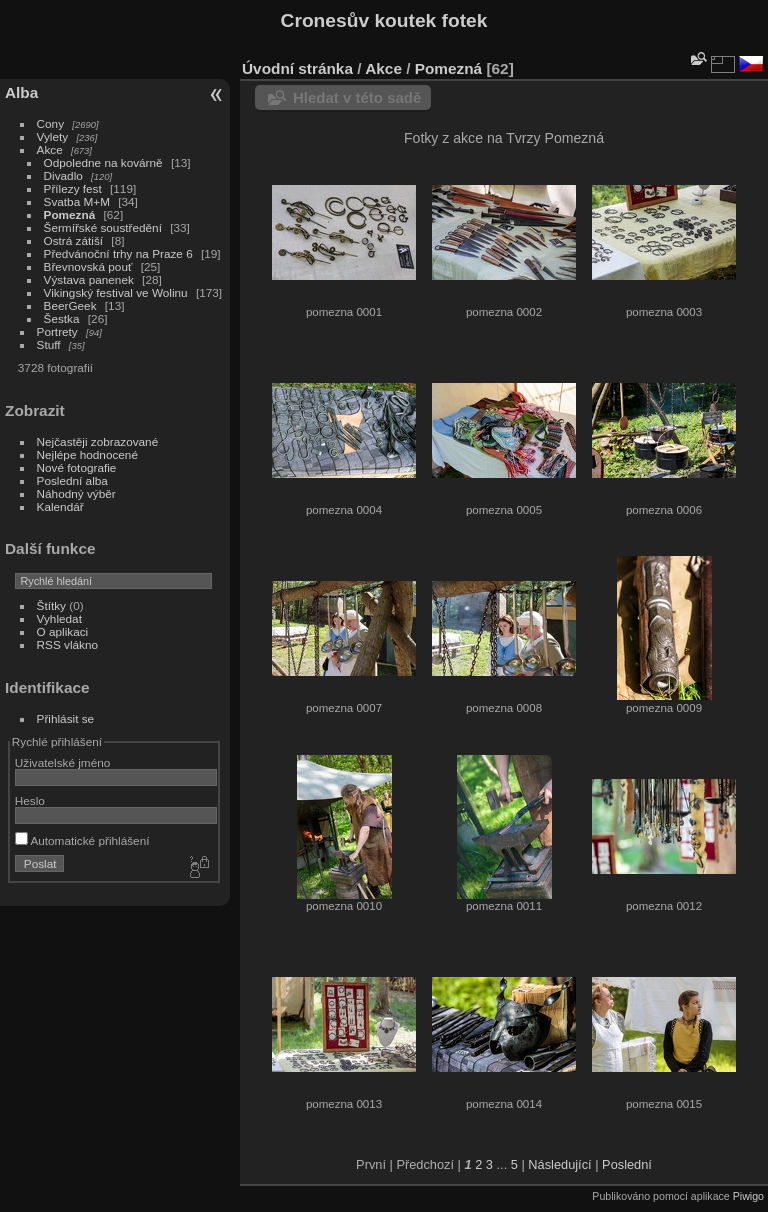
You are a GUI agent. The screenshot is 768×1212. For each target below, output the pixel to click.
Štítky (51, 605)
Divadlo (63, 175)
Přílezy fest (73, 188)
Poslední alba (72, 480)
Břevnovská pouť (88, 266)
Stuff (49, 344)
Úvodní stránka (297, 68)
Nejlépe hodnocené (87, 454)
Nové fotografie (77, 467)
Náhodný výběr (76, 493)
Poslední (627, 1164)
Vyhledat (59, 618)
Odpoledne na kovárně (103, 162)
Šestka (62, 318)
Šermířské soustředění (103, 227)
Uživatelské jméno (62, 762)
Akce (50, 149)
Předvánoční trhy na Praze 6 (118, 253)
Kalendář (60, 506)
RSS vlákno (67, 644)
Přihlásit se (66, 718)
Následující (559, 1164)
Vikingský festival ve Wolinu (116, 292)
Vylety (53, 136)
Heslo (30, 800)
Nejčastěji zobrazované (98, 441)
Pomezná (70, 214)
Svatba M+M (77, 201)
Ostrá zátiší (74, 240)
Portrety (57, 331)
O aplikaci (63, 631)
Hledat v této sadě (357, 97)
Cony (50, 123)
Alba (21, 92)
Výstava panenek (89, 279)
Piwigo (748, 1196)
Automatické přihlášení (82, 840)
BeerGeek (70, 305)
